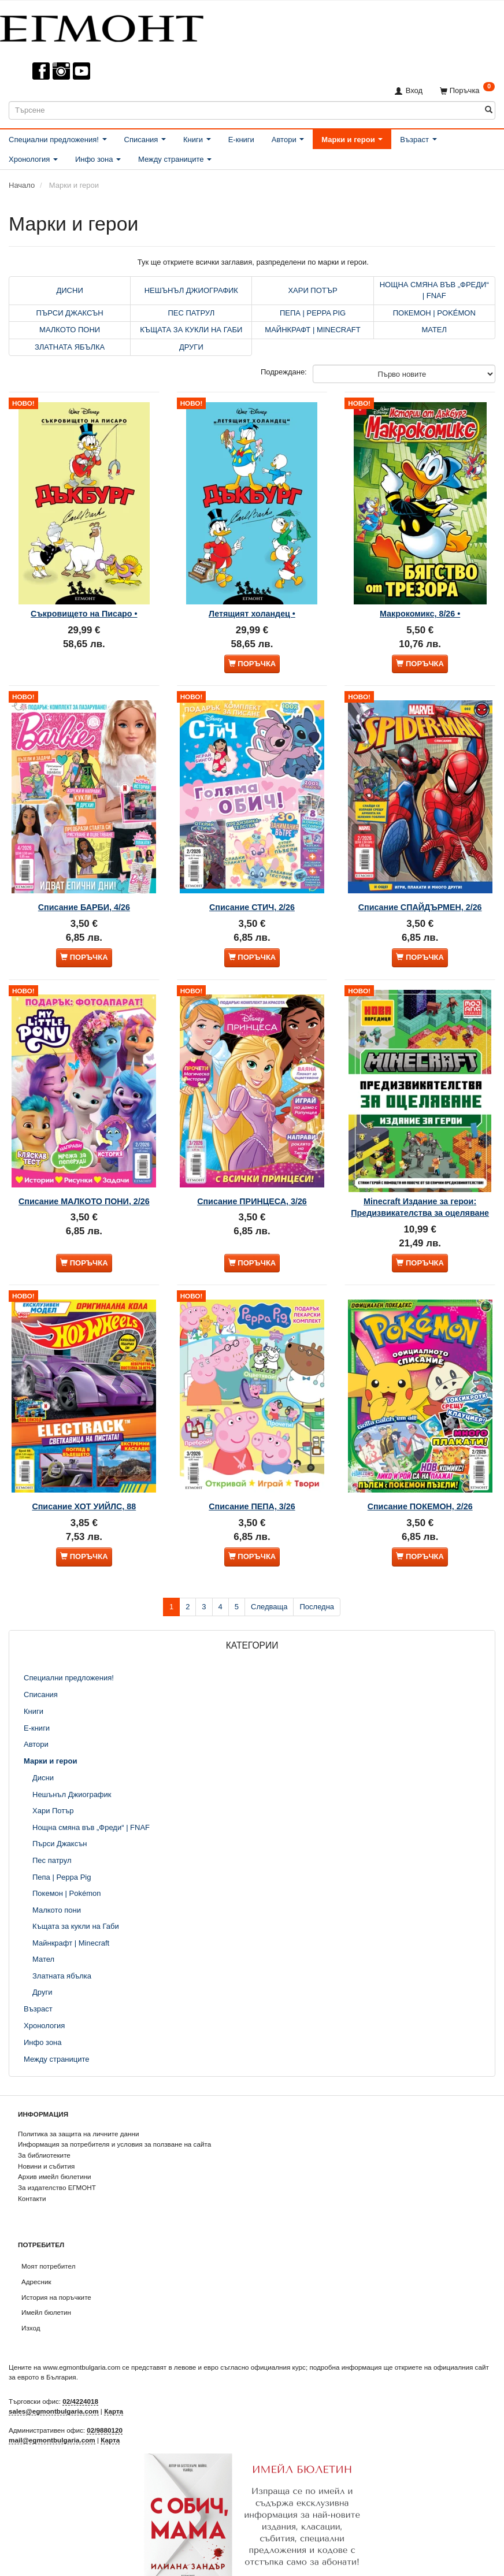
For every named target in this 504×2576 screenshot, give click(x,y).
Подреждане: (284, 372)
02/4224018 (80, 2371)
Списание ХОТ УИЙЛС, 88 (84, 1473)
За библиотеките (44, 2125)
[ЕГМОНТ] (101, 26)
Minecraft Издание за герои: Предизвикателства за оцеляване (420, 1178)
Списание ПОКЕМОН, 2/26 (420, 1473)
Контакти (32, 2169)
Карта (113, 2381)
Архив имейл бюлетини (54, 2147)
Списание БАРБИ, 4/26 (84, 883)
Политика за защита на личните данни (78, 2104)
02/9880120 (105, 2401)
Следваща (269, 1577)
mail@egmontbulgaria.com (52, 2410)
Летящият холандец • (252, 599)
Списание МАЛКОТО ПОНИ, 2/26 (84, 1166)
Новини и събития (46, 2136)
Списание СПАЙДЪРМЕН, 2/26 (420, 883)
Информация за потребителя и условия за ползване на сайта (114, 2115)
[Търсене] (488, 110)
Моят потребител (48, 2237)
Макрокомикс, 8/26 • (420, 599)
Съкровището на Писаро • (84, 599)
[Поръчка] (467, 90)
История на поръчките (56, 2267)
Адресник (36, 2252)
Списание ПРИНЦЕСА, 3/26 (252, 1166)
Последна (316, 1577)
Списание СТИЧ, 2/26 (252, 883)
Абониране (252, 2563)
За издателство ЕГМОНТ (57, 2158)
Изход (30, 2299)
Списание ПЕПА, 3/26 (252, 1473)
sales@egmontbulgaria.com (54, 2381)
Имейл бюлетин (46, 2283)
